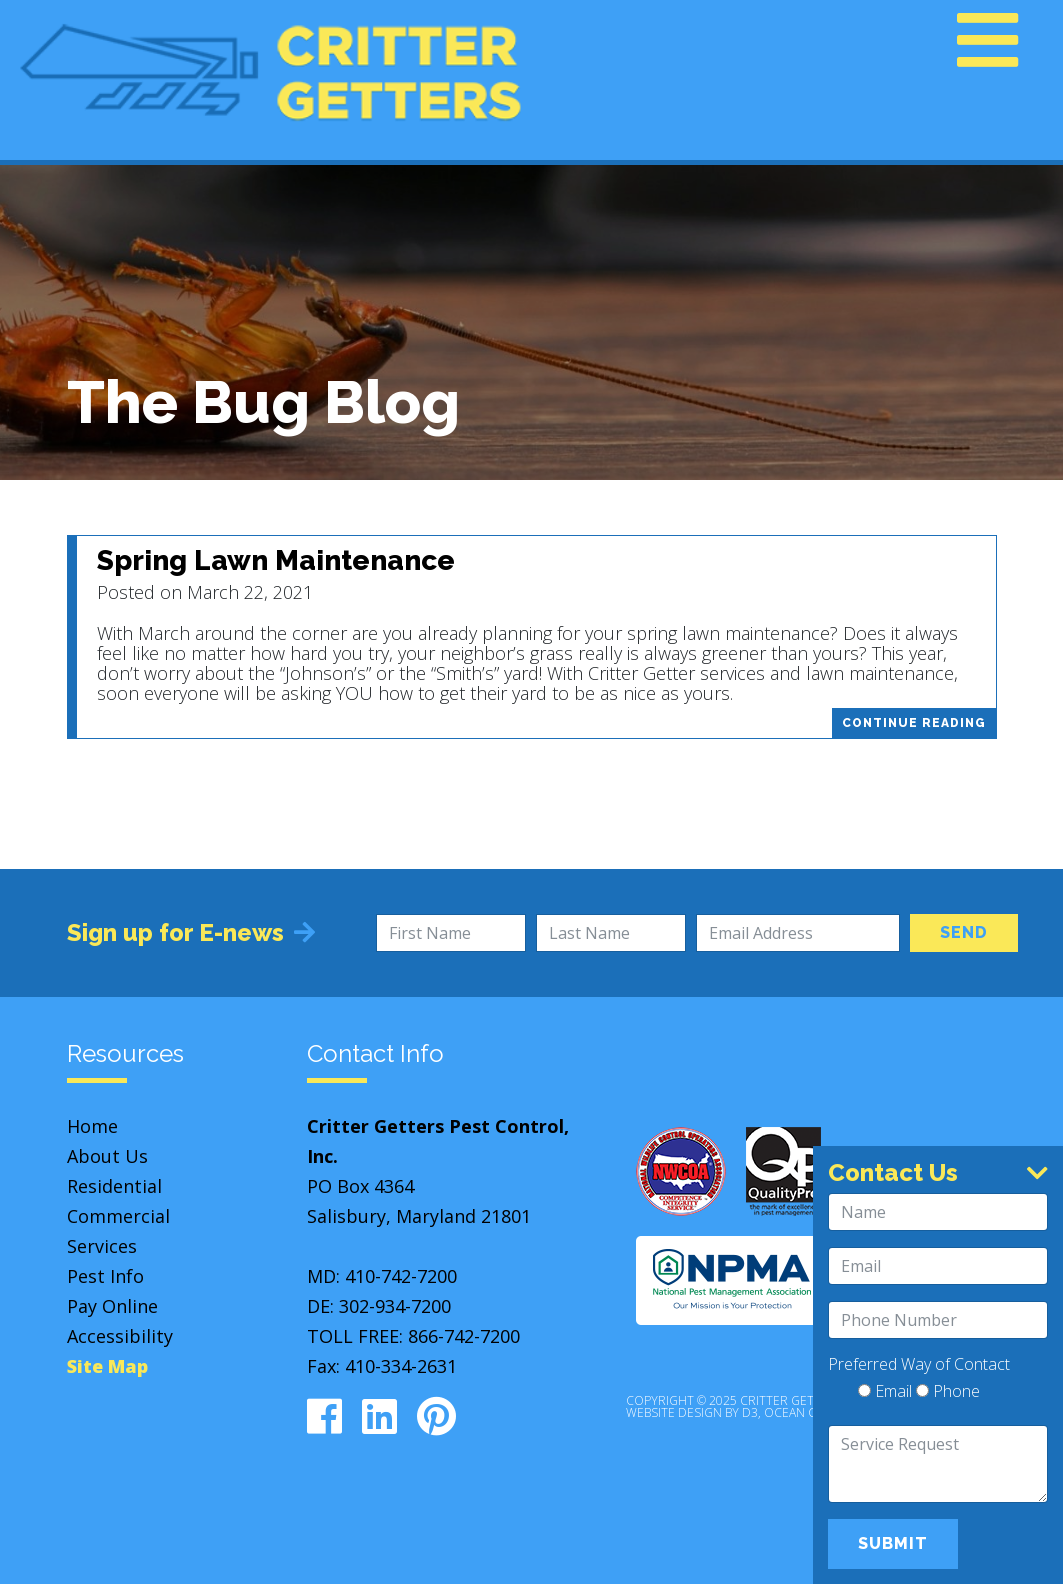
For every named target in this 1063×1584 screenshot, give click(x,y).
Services (102, 1246)
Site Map (107, 1366)
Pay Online (112, 1306)
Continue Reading (914, 723)
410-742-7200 (401, 1276)
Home (92, 1126)
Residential (114, 1186)
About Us (107, 1156)
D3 (750, 1412)
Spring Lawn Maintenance (276, 560)
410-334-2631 (401, 1366)
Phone (948, 1391)
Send (964, 932)
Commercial (118, 1216)
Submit (893, 1543)
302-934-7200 (395, 1306)
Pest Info (105, 1276)
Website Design (674, 1412)
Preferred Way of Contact (919, 1364)
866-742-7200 (464, 1336)
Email (885, 1391)
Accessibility (120, 1336)
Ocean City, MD (811, 1412)
